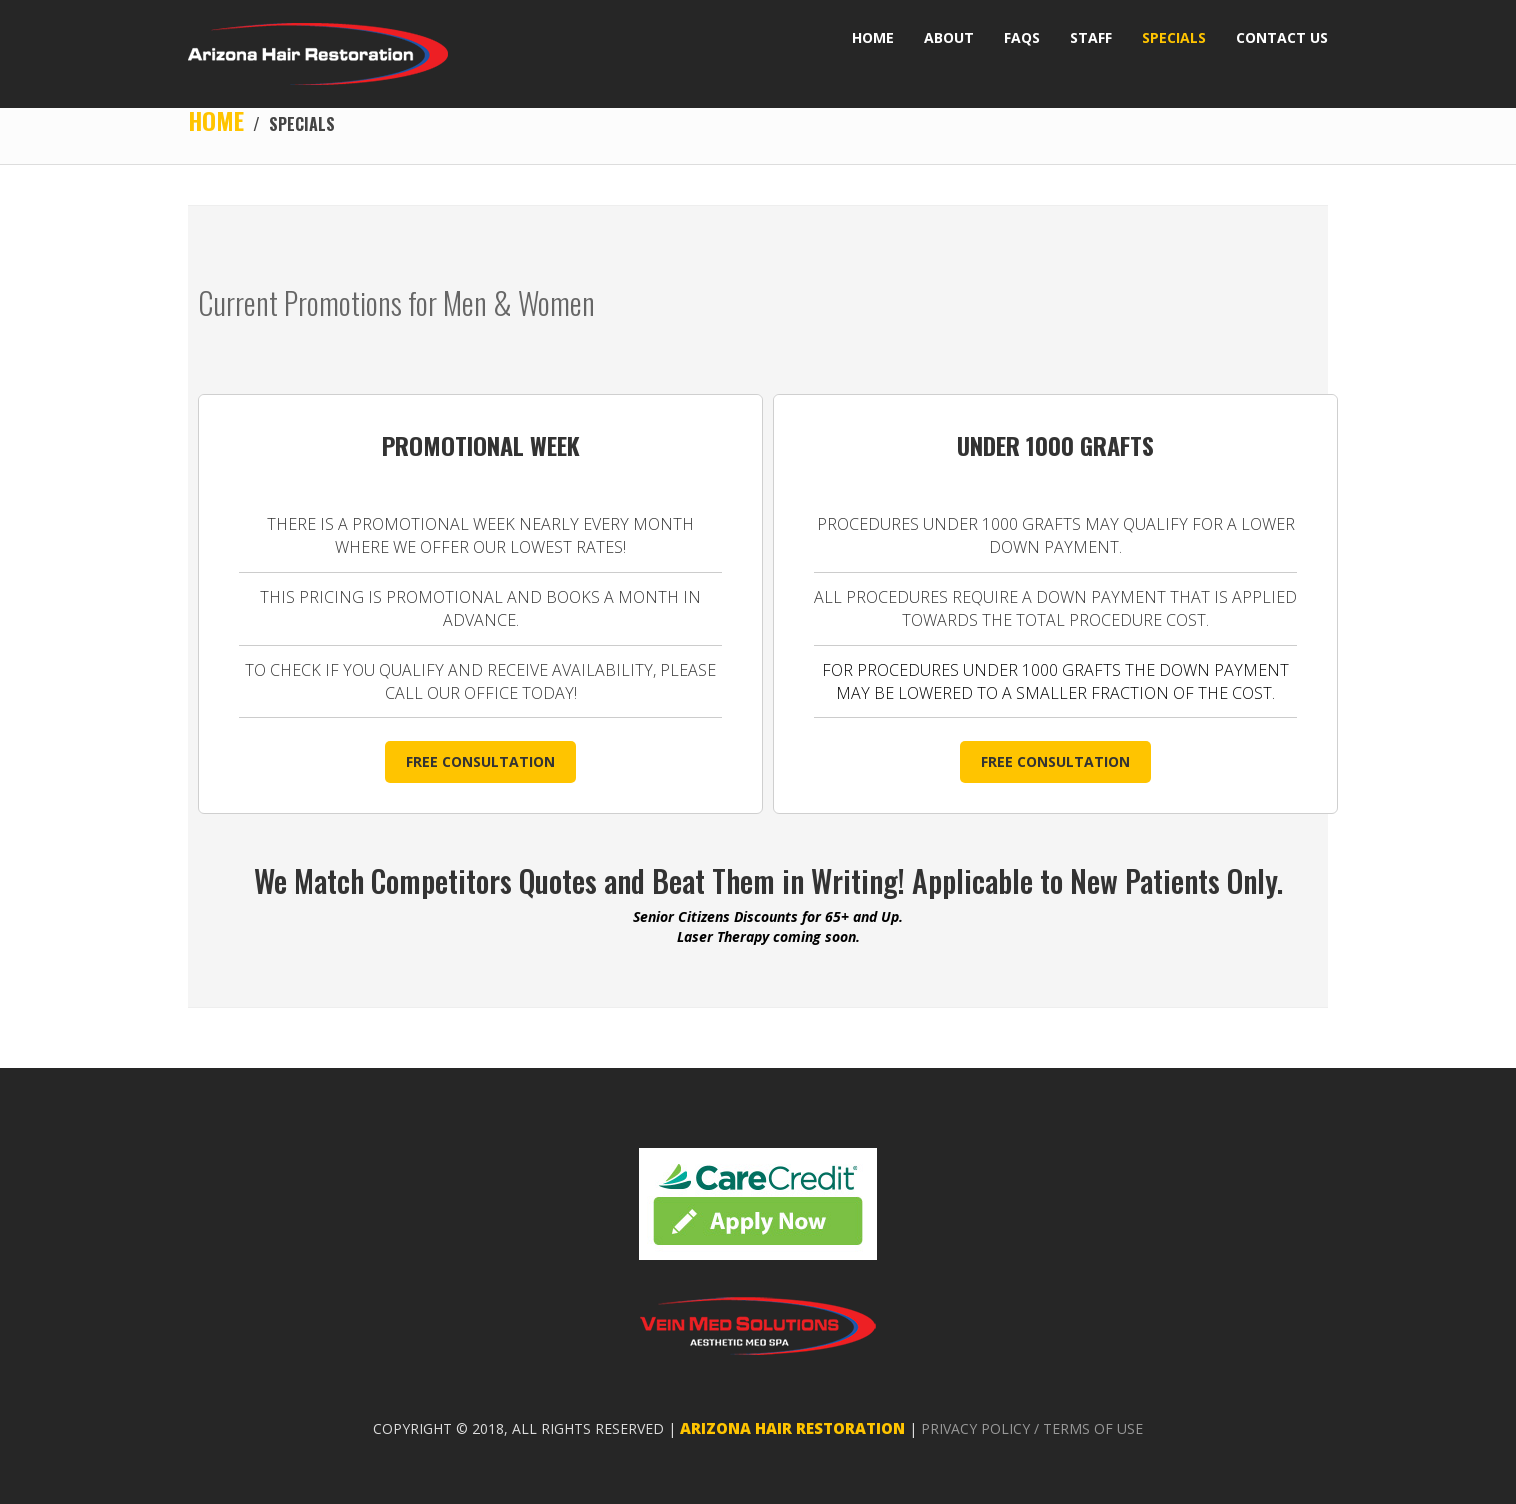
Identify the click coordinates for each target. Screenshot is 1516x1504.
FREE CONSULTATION (480, 761)
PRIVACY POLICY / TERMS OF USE (1032, 1428)
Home (216, 120)
